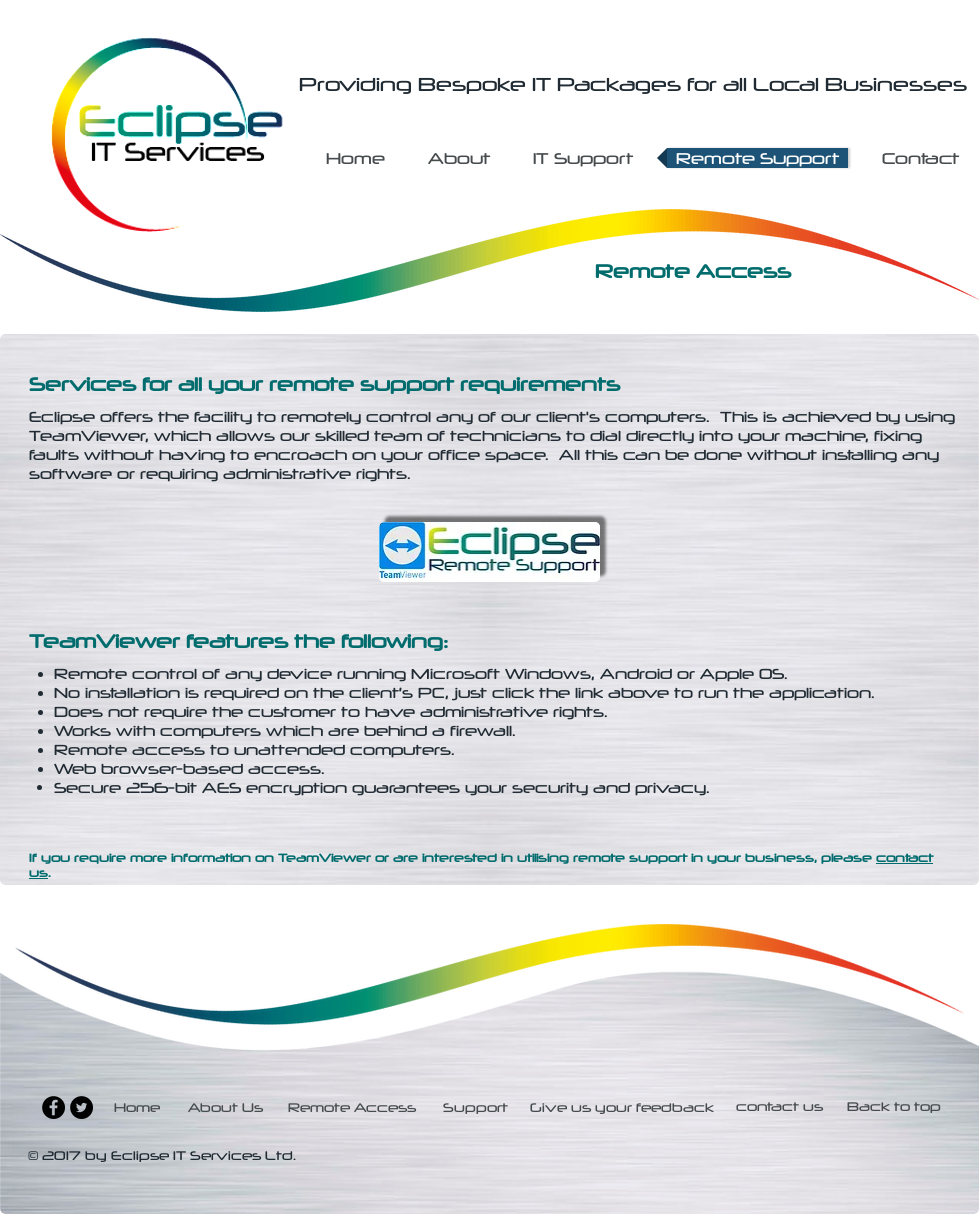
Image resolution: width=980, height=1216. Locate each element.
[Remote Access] (352, 1108)
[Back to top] (893, 1107)
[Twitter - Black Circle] (81, 1107)
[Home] (139, 1108)
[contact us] (779, 1107)
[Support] (476, 1108)
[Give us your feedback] (622, 1108)
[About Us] (226, 1108)
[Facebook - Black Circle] (53, 1107)
